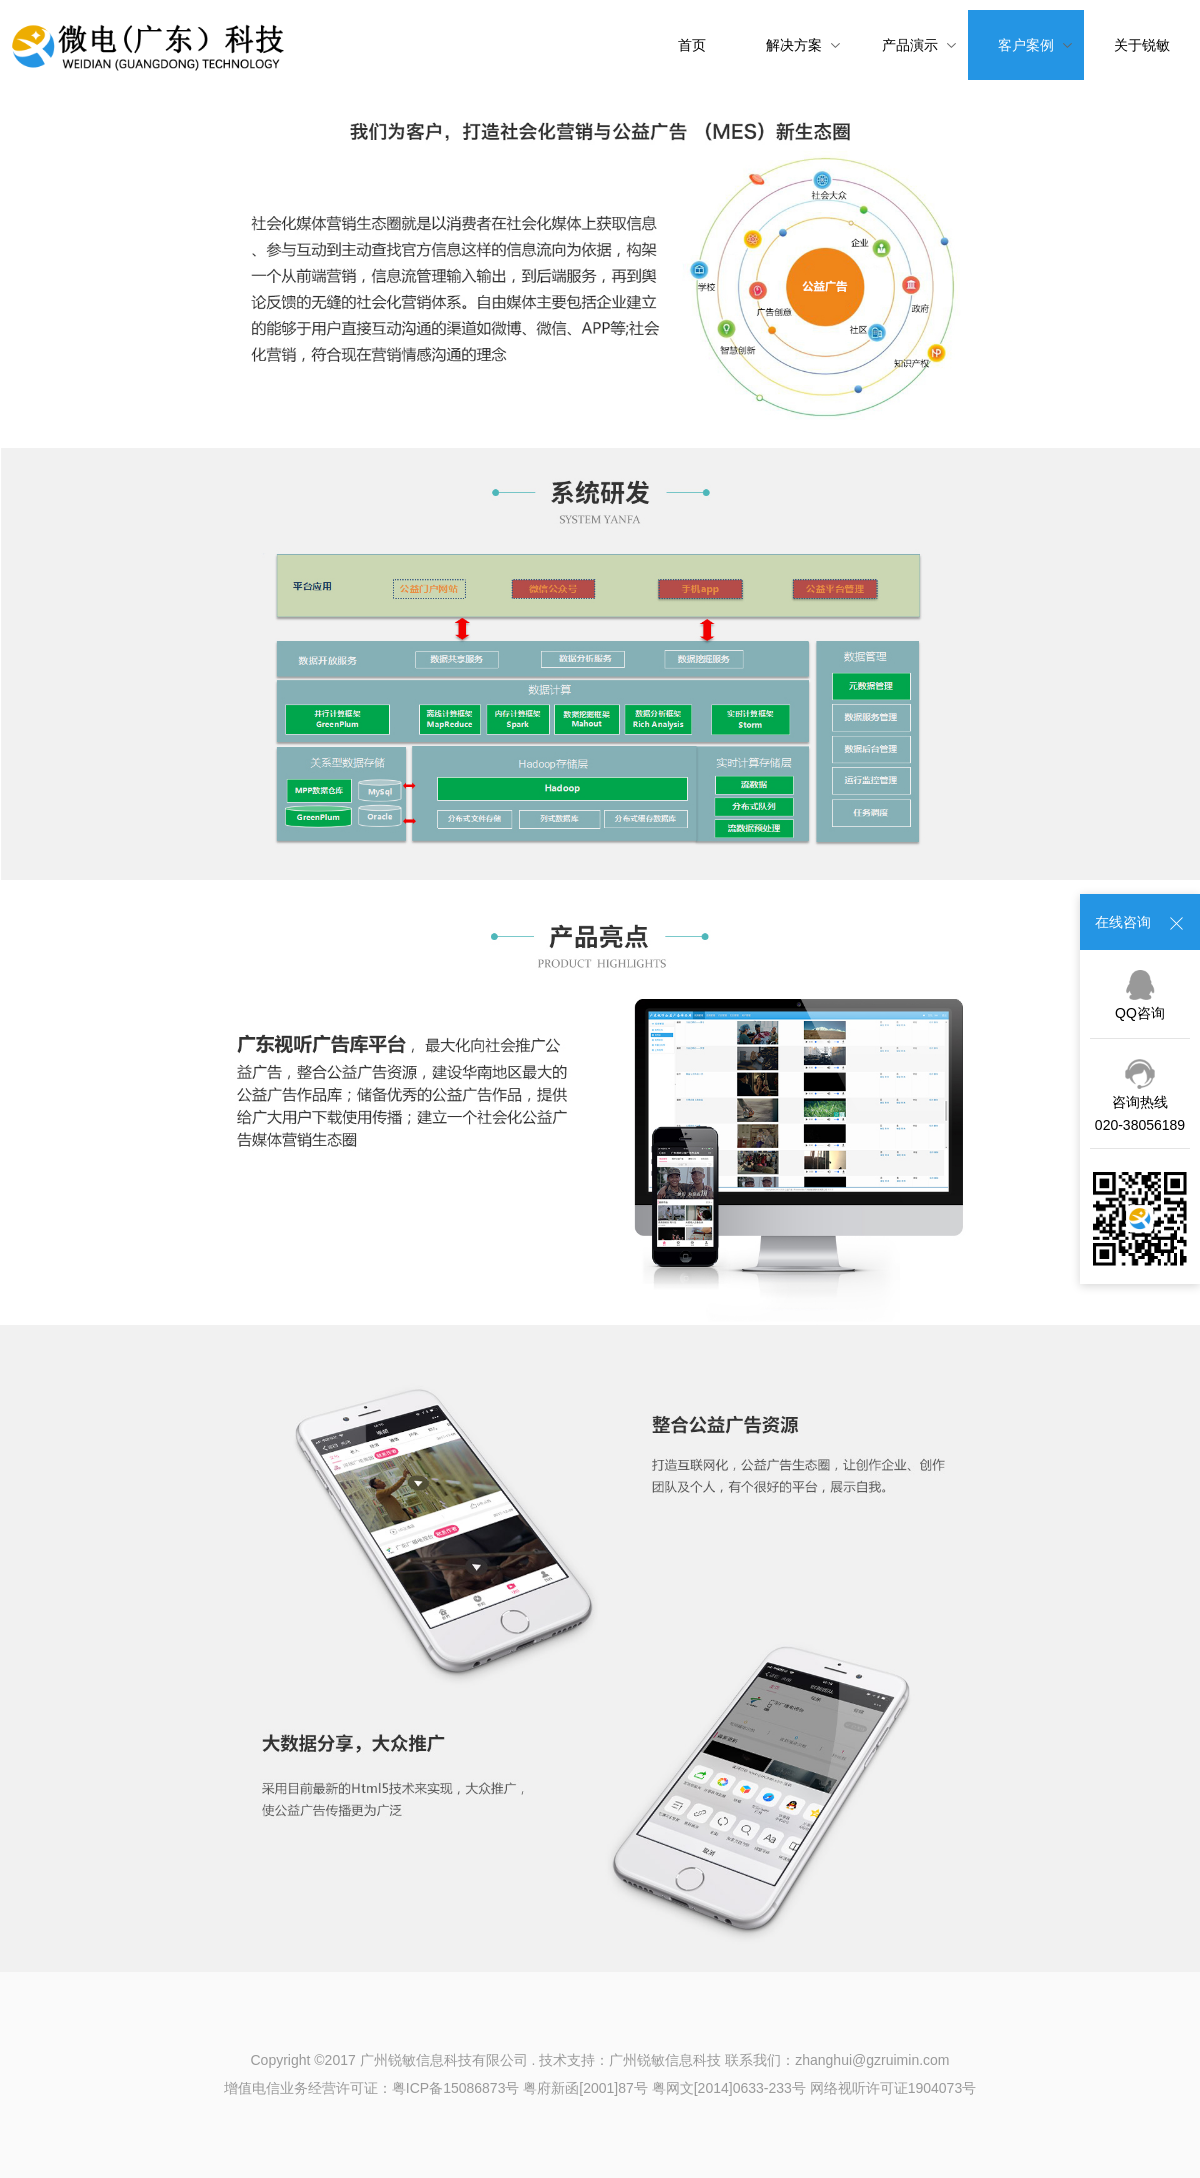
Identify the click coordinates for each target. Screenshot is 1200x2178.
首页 (692, 45)
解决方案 (803, 45)
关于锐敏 (1142, 45)
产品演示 (919, 45)
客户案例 (1035, 45)
